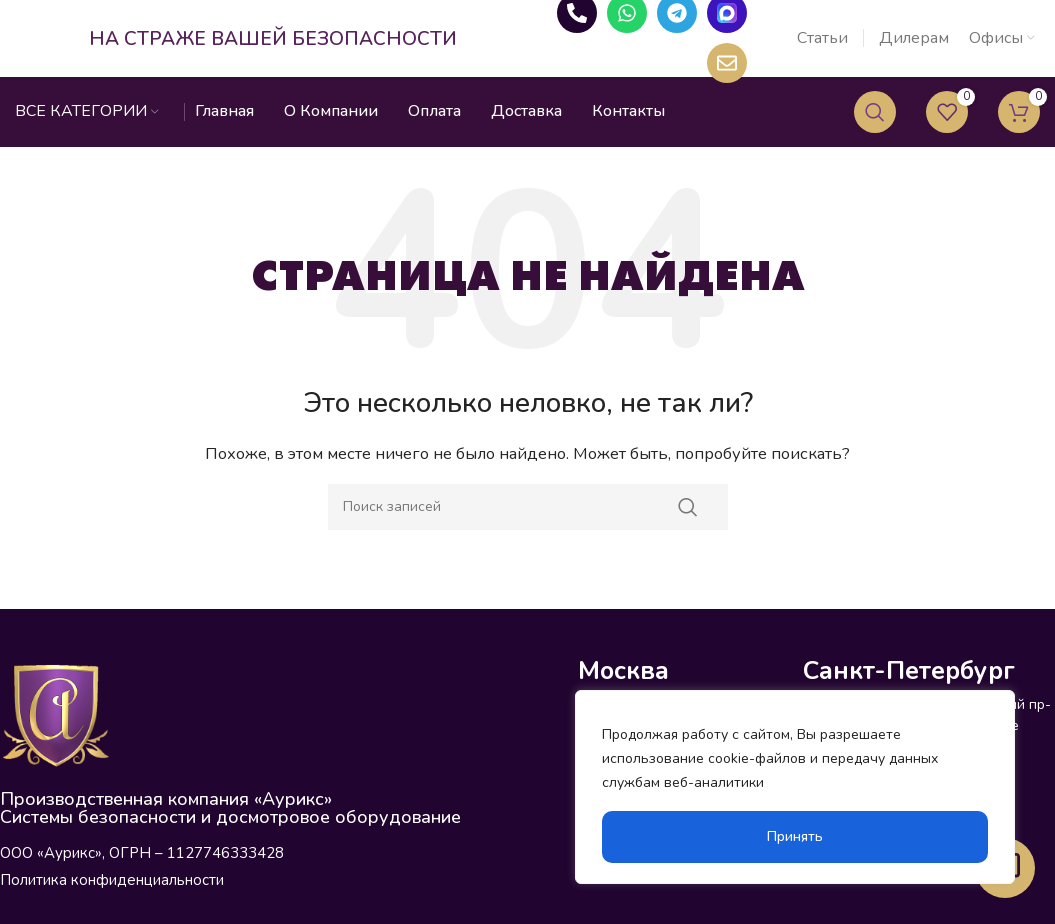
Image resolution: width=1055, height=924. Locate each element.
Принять (795, 836)
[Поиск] (875, 125)
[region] (795, 787)
